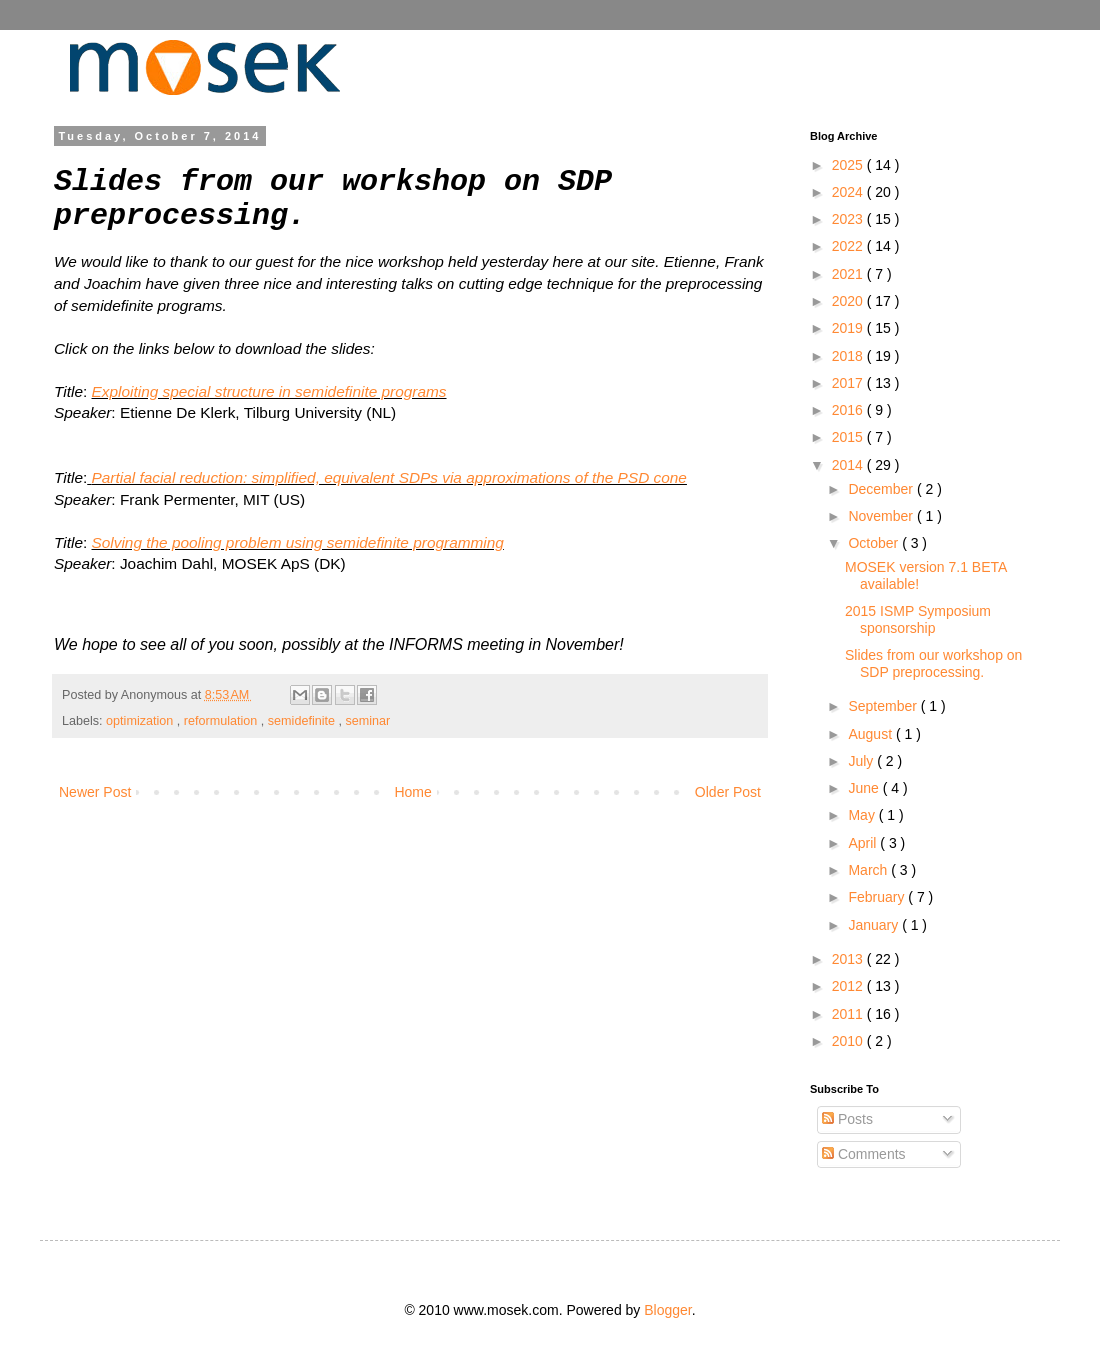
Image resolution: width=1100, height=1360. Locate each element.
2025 (849, 165)
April (864, 843)
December (882, 489)
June (865, 788)
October (875, 543)
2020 (849, 301)
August (871, 734)
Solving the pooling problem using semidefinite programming (298, 542)
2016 (849, 410)
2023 (849, 219)
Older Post (728, 792)
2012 (849, 986)
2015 (849, 437)
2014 (849, 465)
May (863, 815)
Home (412, 792)
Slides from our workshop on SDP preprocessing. (933, 663)
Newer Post (95, 792)
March (869, 870)
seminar (368, 721)
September (884, 706)
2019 (849, 328)
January (875, 925)
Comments (864, 1154)
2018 (849, 356)
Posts (847, 1119)
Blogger (667, 1310)
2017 (849, 383)
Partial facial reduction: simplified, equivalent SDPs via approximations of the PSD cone (389, 477)
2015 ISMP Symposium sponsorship (918, 619)
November (882, 516)
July (862, 761)
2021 (849, 274)
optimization (141, 721)
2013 (849, 959)
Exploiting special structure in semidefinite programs (269, 391)
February (878, 897)
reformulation (222, 721)
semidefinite (303, 721)
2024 (849, 192)
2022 (849, 246)
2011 (849, 1014)
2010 (849, 1041)
